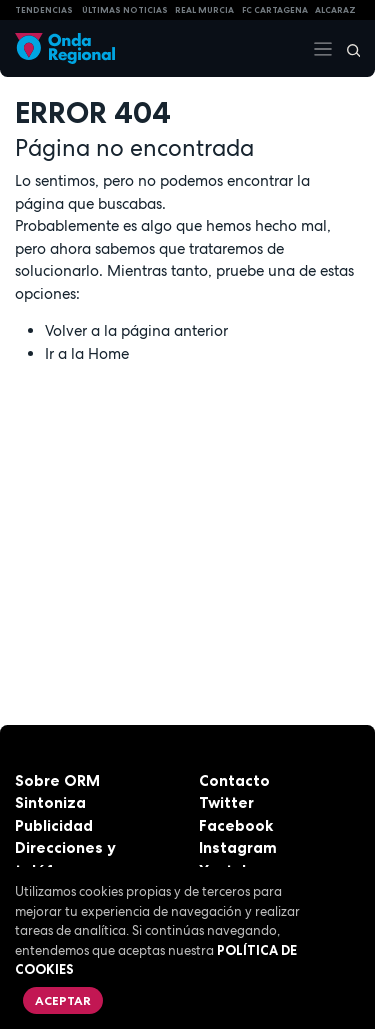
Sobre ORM (57, 780)
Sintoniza (50, 802)
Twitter (226, 802)
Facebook (236, 825)
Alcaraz (335, 10)
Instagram (238, 847)
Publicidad (54, 825)
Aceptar (63, 1000)
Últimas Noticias (125, 10)
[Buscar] (347, 49)
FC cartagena (275, 10)
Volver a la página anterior (136, 331)
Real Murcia (204, 10)
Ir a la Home (87, 354)
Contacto (234, 780)
